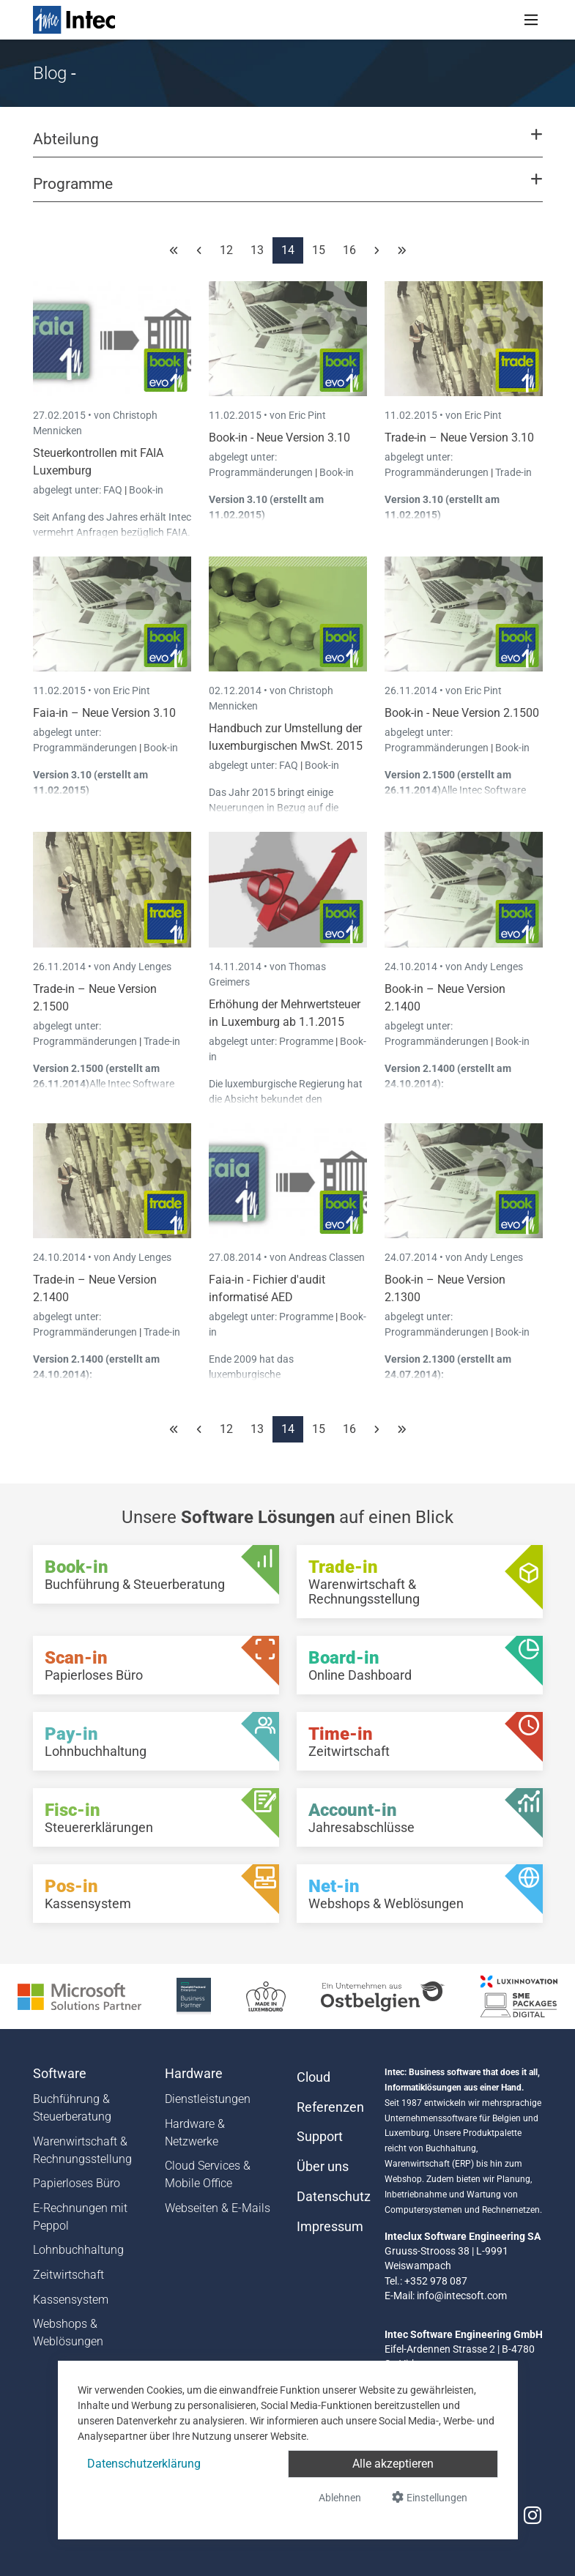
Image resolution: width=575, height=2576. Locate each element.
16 (349, 250)
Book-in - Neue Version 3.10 (279, 437)
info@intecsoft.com (462, 2295)
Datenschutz (332, 2196)
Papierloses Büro (76, 2183)
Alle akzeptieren (393, 2464)
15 (318, 250)
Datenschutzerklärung (144, 2464)
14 (287, 250)
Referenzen (330, 2107)
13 (257, 250)
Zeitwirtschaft (68, 2275)
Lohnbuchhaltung (78, 2250)
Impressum (330, 2226)
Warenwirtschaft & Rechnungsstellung (82, 2150)
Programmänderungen (262, 472)
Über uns (323, 2166)
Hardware (194, 2073)
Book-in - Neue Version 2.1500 (462, 713)
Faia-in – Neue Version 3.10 (104, 713)
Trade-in (513, 472)
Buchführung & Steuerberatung (72, 2107)
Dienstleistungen (208, 2099)
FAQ (114, 490)
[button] (287, 145)
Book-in (146, 490)
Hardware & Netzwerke (195, 2132)
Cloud (313, 2077)
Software (59, 2073)
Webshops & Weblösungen (68, 2332)
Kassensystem (70, 2300)
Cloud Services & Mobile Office (208, 2174)
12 (226, 250)
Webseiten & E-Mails (217, 2208)
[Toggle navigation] (531, 19)
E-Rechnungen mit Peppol (80, 2217)
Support (320, 2136)
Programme (307, 1041)
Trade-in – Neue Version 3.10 (459, 437)
